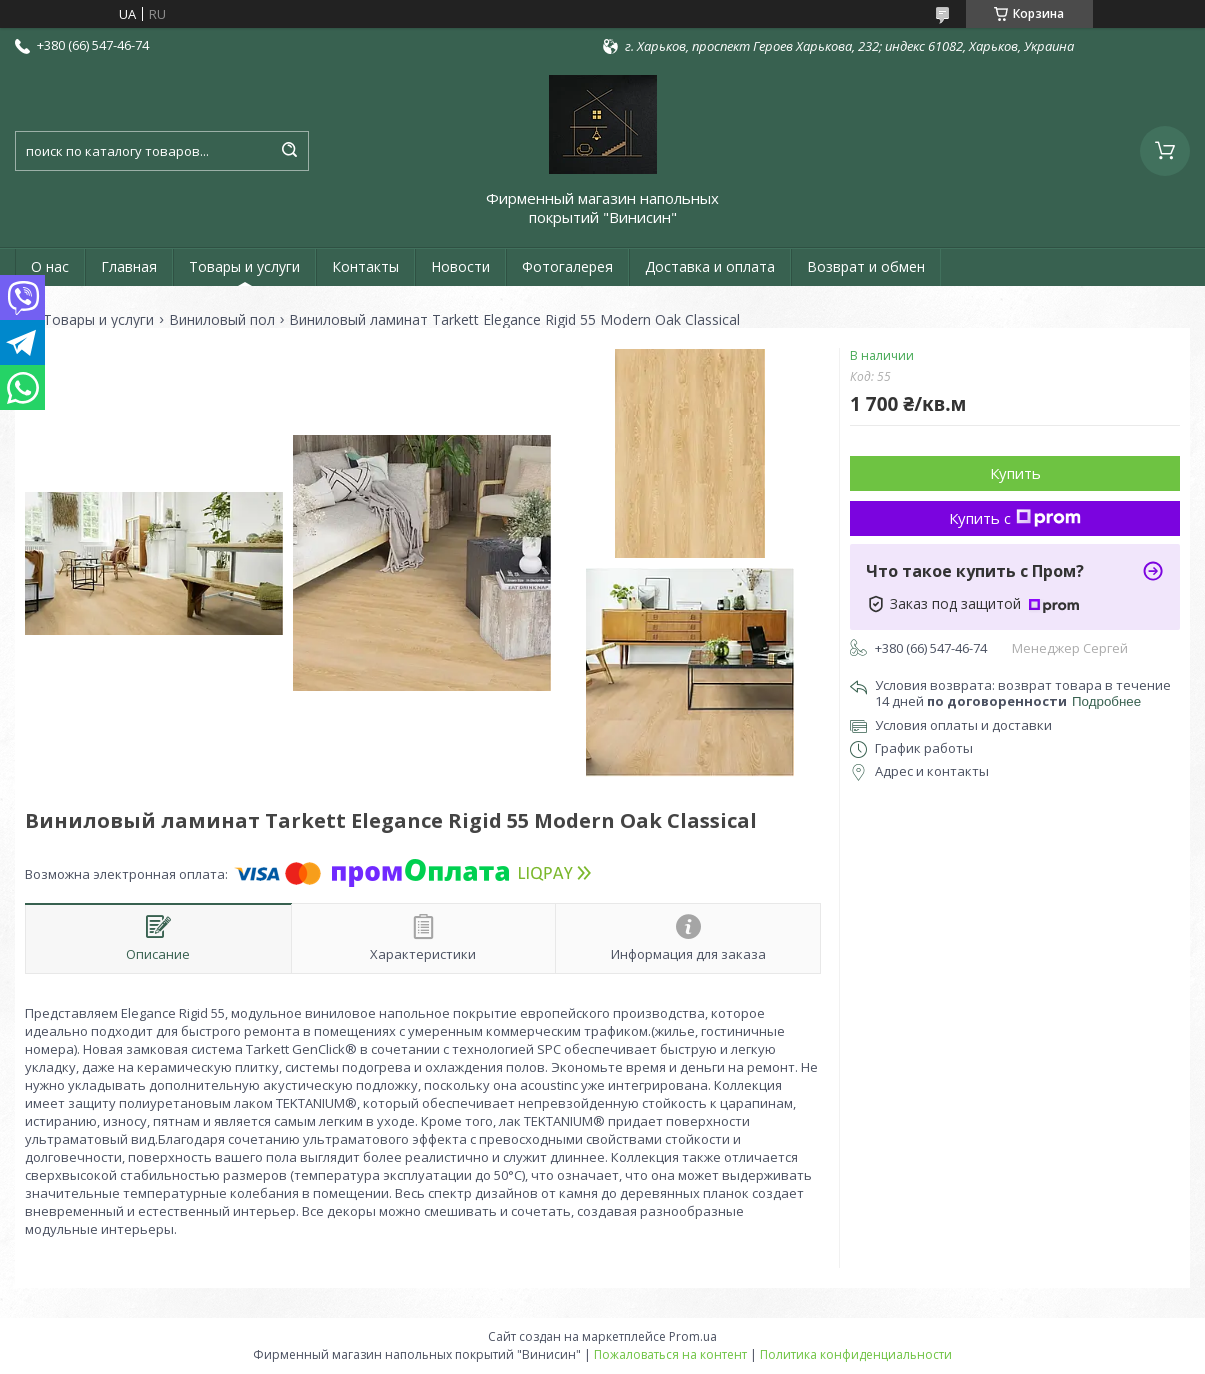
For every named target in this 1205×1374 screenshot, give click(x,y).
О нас (50, 266)
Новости (460, 266)
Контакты (365, 266)
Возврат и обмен (866, 266)
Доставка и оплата (710, 266)
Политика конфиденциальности (856, 1354)
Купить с (1015, 518)
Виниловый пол (222, 320)
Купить (1015, 473)
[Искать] (289, 151)
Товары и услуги (244, 266)
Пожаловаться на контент (670, 1354)
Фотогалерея (567, 266)
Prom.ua (693, 1336)
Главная (129, 266)
